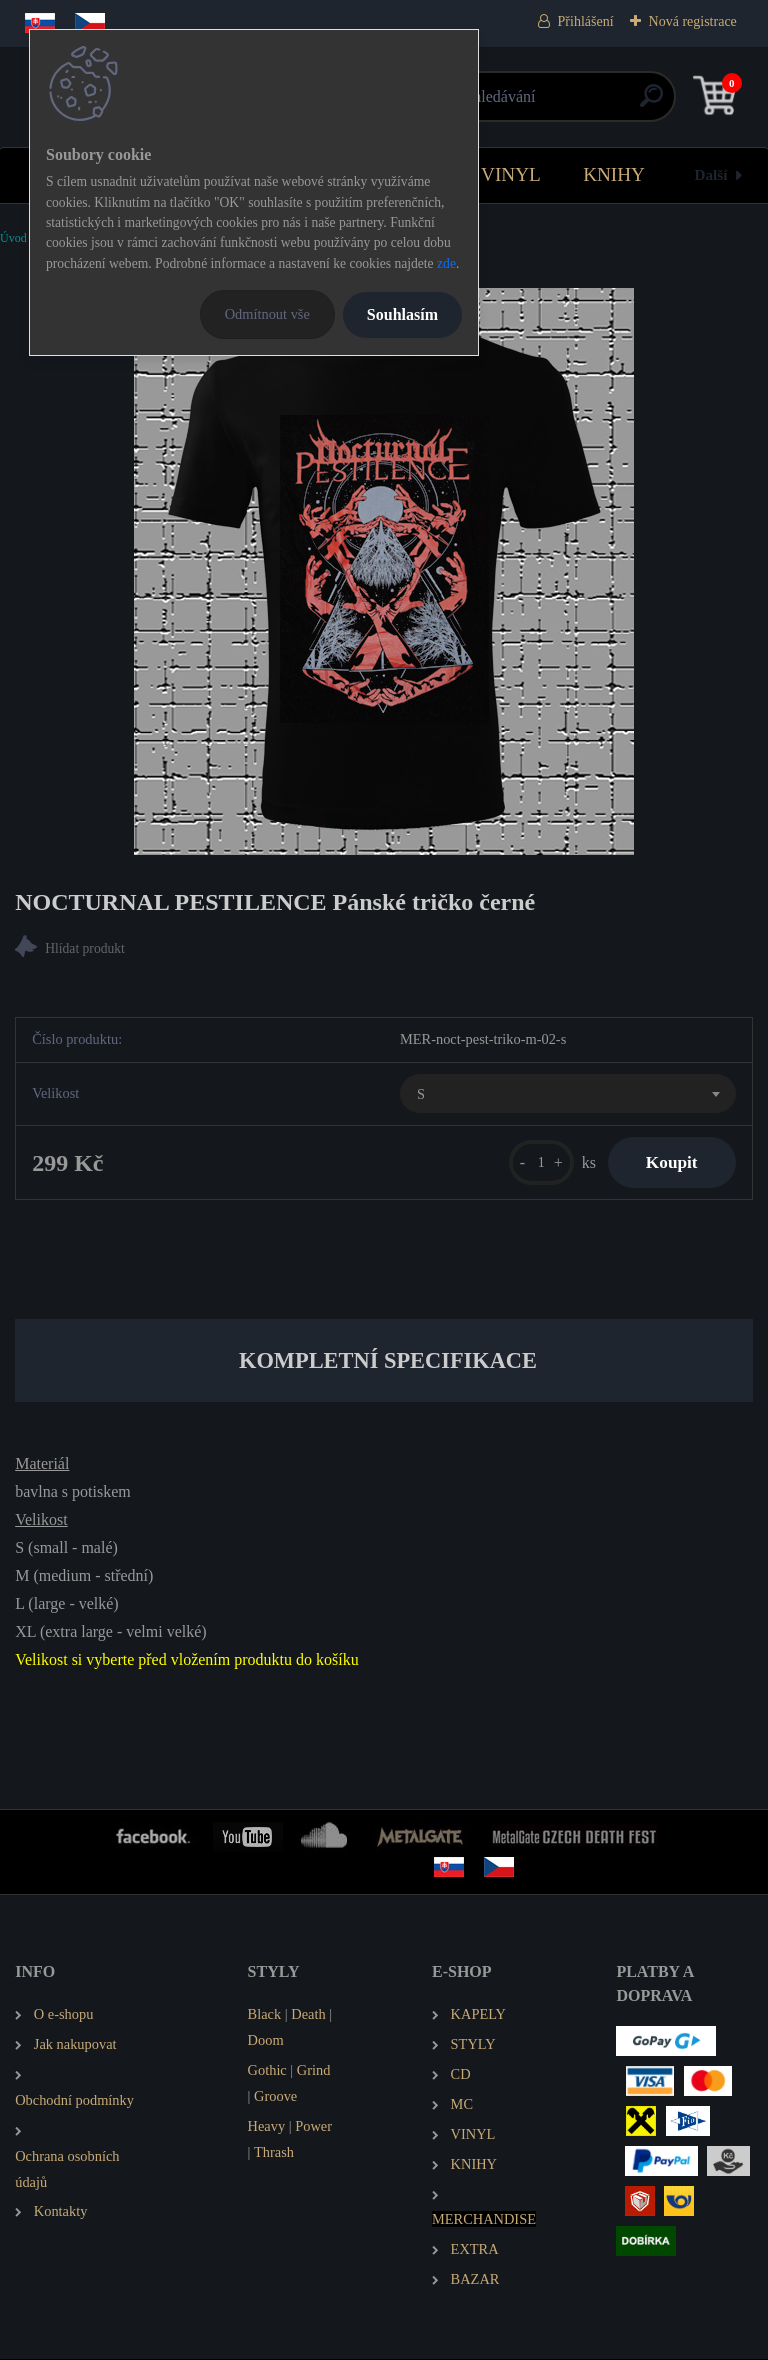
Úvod (13, 238)
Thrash (274, 2153)
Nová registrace (693, 21)
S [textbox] (421, 1094)
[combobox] (568, 1094)
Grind (314, 2071)
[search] (623, 103)
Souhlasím (402, 314)
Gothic (267, 2071)
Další (711, 174)
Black (265, 2015)
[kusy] (536, 1163)
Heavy (267, 2127)
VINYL (511, 174)
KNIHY (614, 174)
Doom (266, 2041)
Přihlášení (586, 21)
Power (313, 2127)
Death (308, 2015)
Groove (275, 2097)
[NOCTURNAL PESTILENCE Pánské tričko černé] (384, 571)
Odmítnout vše (267, 314)
